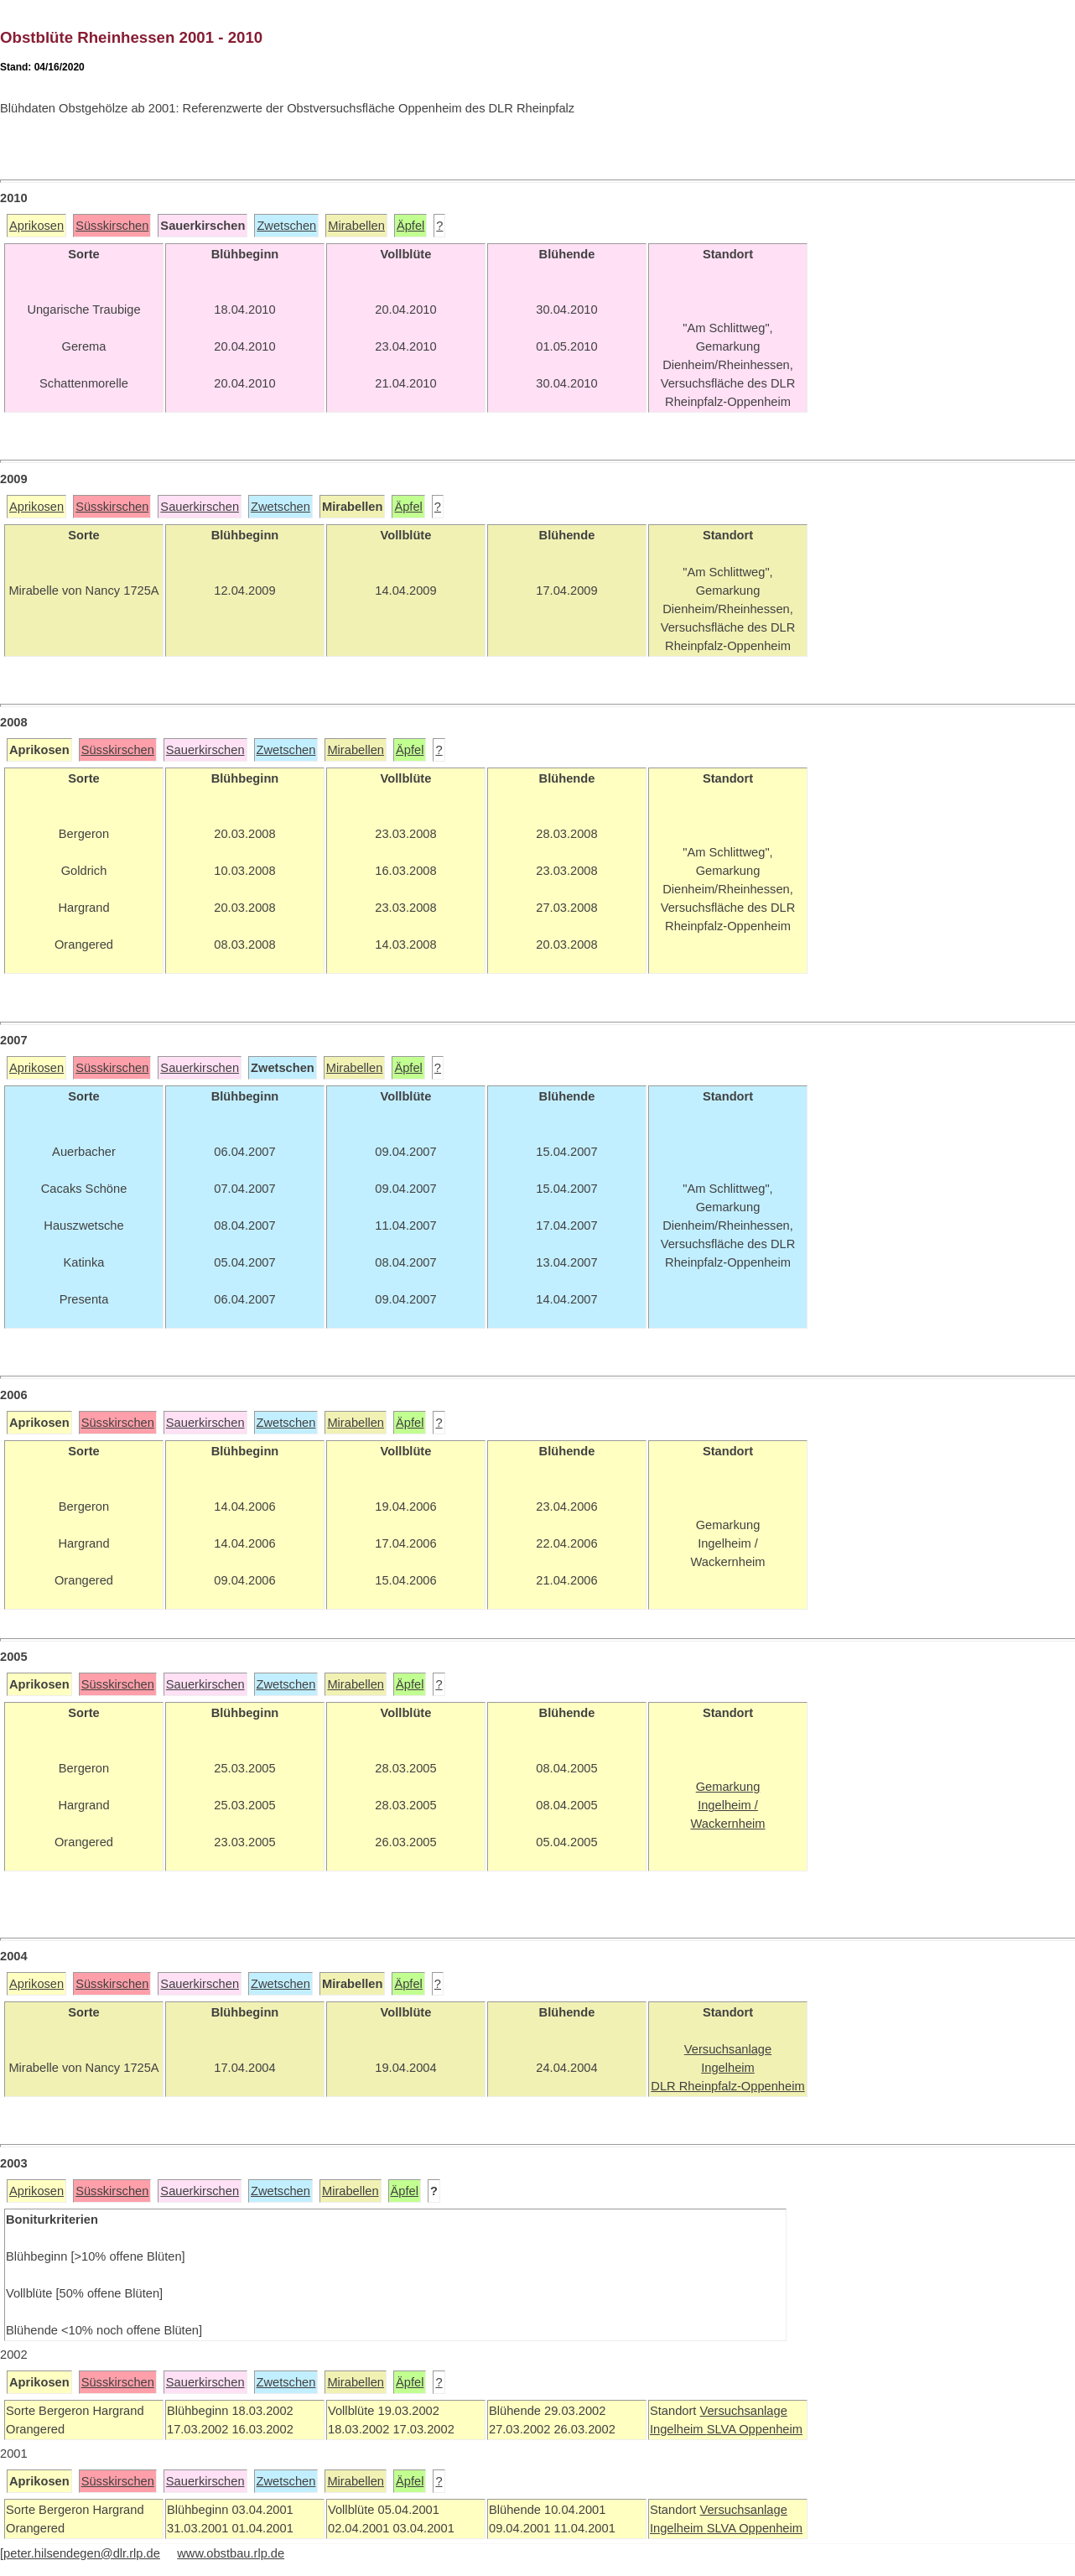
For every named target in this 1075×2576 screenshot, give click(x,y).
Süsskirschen (111, 225)
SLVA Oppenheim (754, 2429)
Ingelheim (678, 2429)
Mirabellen (356, 225)
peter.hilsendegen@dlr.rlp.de (81, 2553)
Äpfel (410, 225)
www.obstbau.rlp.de (230, 2553)
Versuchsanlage (743, 2410)
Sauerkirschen (199, 506)
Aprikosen (36, 225)
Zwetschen (286, 225)
